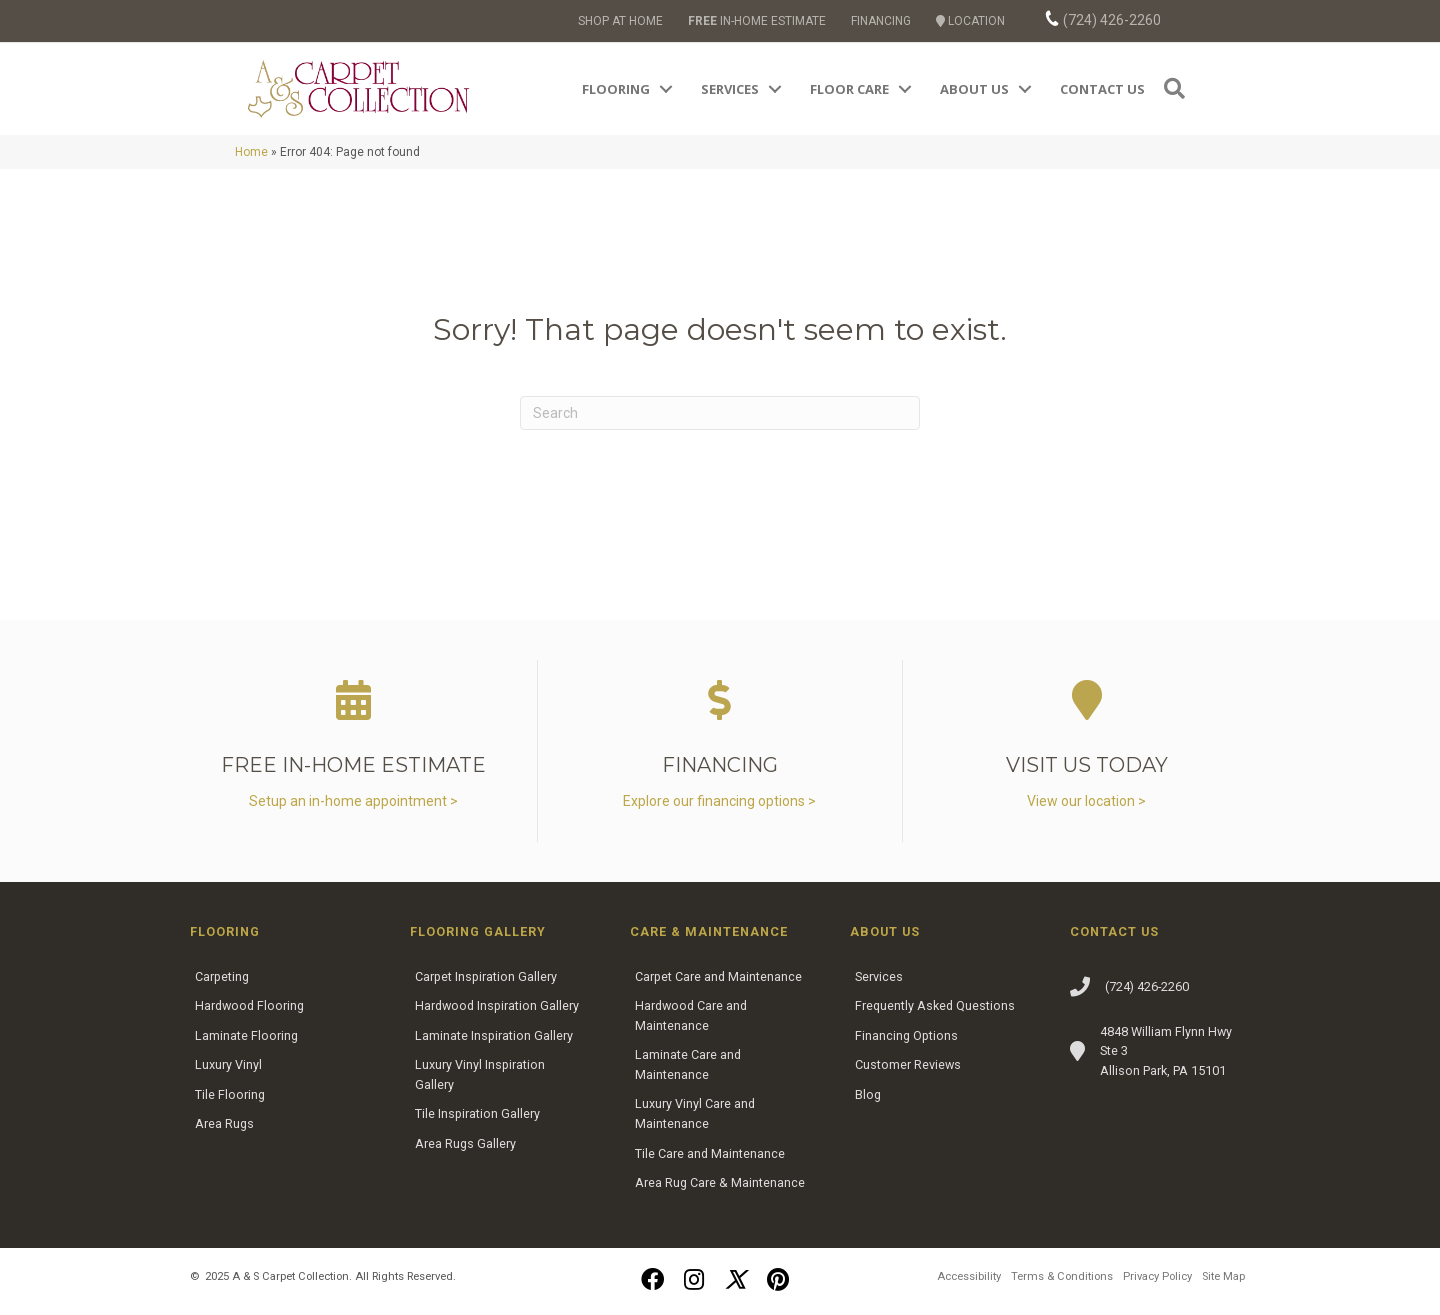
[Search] (720, 413)
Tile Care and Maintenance (710, 1153)
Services (730, 89)
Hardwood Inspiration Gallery (497, 1005)
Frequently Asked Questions (935, 1005)
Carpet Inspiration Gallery (486, 976)
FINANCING (881, 21)
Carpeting (222, 976)
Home (251, 152)
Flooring (616, 89)
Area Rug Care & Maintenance (720, 1182)
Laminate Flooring (246, 1035)
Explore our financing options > (719, 801)
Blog (868, 1094)
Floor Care (849, 89)
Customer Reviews (908, 1064)
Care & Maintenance (709, 931)
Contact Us (1102, 89)
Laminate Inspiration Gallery (494, 1035)
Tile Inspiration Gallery (477, 1113)
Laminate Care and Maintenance (688, 1064)
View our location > (1086, 801)
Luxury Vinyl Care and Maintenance (695, 1113)
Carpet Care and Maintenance (718, 976)
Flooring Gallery (478, 931)
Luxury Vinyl (228, 1064)
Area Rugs (224, 1123)
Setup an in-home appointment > (353, 801)
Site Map (1223, 1276)
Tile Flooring (230, 1094)
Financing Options (906, 1035)
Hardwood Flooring (249, 1005)
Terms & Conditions (1062, 1276)
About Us (974, 89)
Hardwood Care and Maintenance (691, 1015)
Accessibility (969, 1276)
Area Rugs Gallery (465, 1143)
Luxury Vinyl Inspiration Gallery (480, 1074)
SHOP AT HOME (620, 21)
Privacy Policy (1157, 1276)
